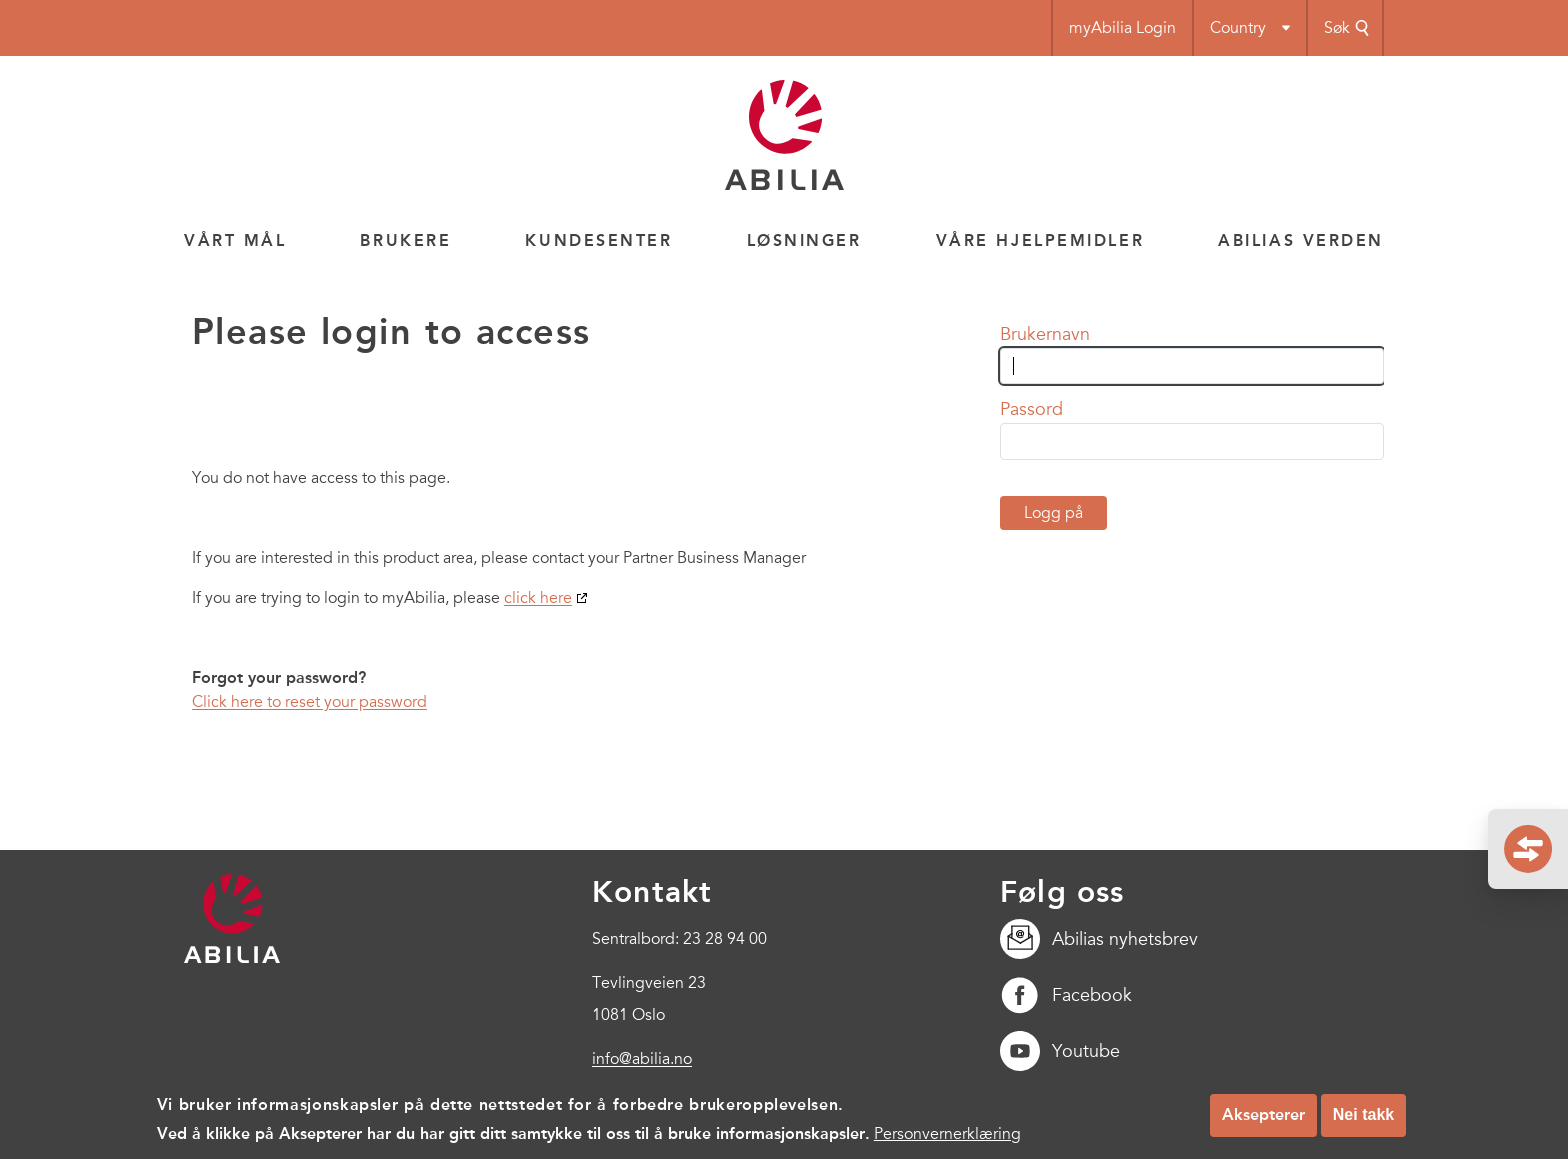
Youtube (1060, 1051)
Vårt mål (235, 240)
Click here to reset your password (309, 702)
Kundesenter (598, 240)
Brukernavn (1045, 334)
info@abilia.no (642, 1059)
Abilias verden (1301, 240)
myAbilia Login (1122, 28)
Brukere (405, 240)
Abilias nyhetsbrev (1099, 939)
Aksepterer (1263, 1121)
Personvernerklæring (947, 1141)
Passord (1031, 409)
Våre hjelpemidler (1040, 240)
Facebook (1066, 995)
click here (538, 598)
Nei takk (1363, 1121)
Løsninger (804, 240)
